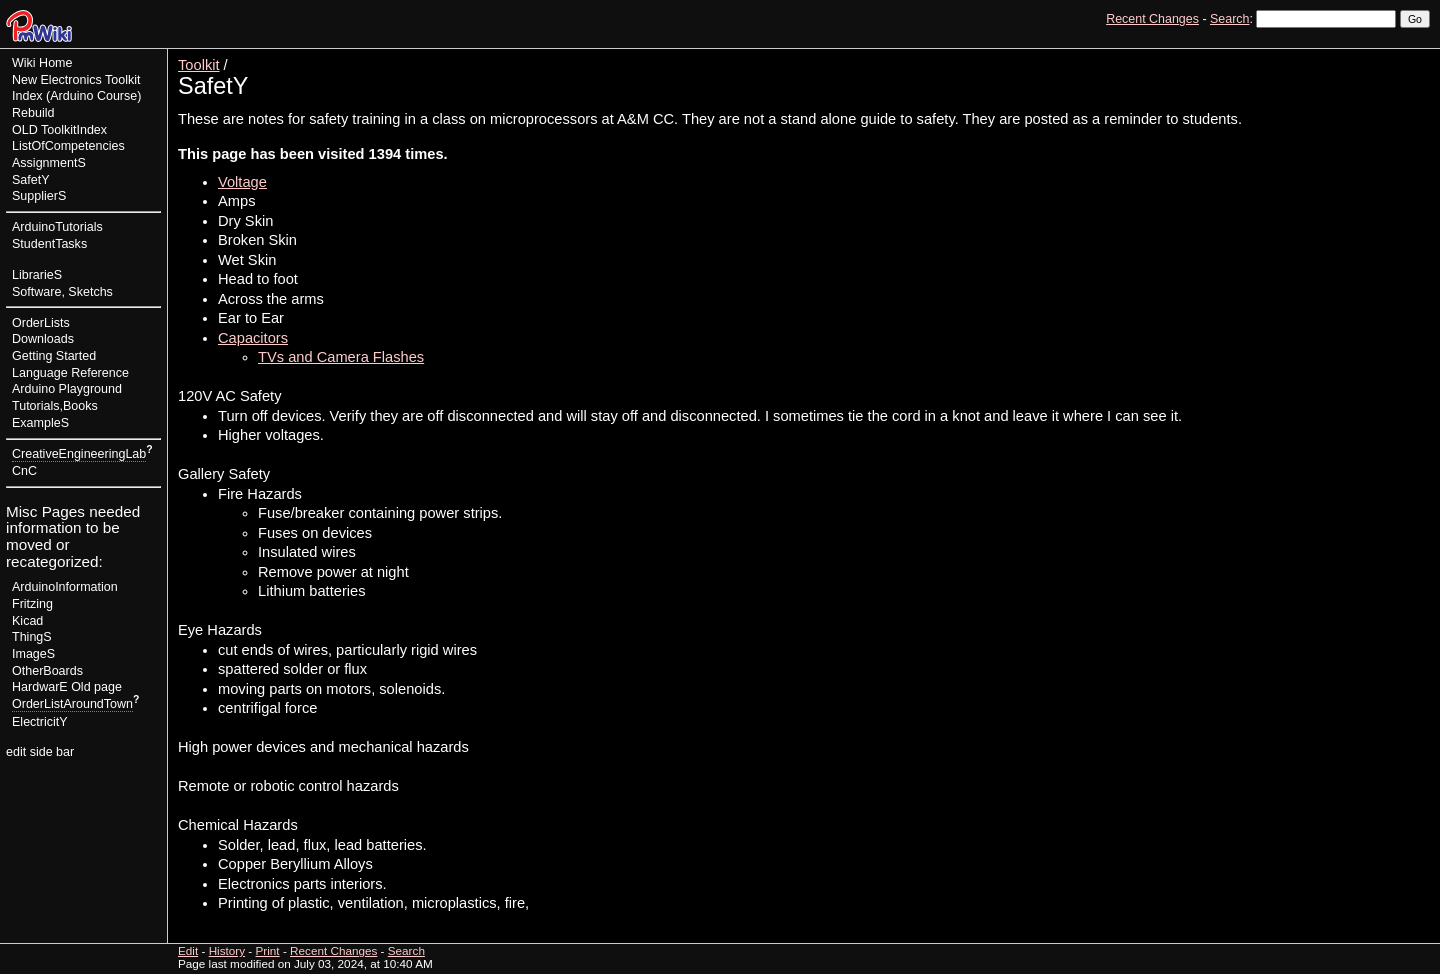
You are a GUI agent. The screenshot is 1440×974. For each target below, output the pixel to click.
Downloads (43, 339)
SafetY (31, 180)
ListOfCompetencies (68, 146)
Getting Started (54, 356)
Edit (1328, 55)
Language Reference (70, 373)
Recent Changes (1152, 19)
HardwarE (40, 687)
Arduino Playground (67, 389)
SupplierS (39, 196)
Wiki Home (42, 63)
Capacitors (253, 338)
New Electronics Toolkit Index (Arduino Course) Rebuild (76, 96)
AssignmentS (49, 163)
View (1291, 55)
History (1369, 55)
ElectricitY (40, 722)
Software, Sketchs (62, 292)
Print (1413, 55)
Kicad (27, 621)
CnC (24, 471)
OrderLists (41, 323)
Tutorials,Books (55, 406)
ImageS (33, 654)
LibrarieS (37, 275)
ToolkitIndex (74, 130)
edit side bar (40, 752)
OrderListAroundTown (72, 704)
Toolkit (199, 65)
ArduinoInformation (65, 587)
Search (1229, 19)
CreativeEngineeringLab (79, 454)
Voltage (242, 182)
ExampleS (40, 423)
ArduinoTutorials (57, 227)
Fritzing (32, 604)
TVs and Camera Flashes (341, 357)
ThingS (32, 637)
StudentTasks (49, 244)
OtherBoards (47, 671)
